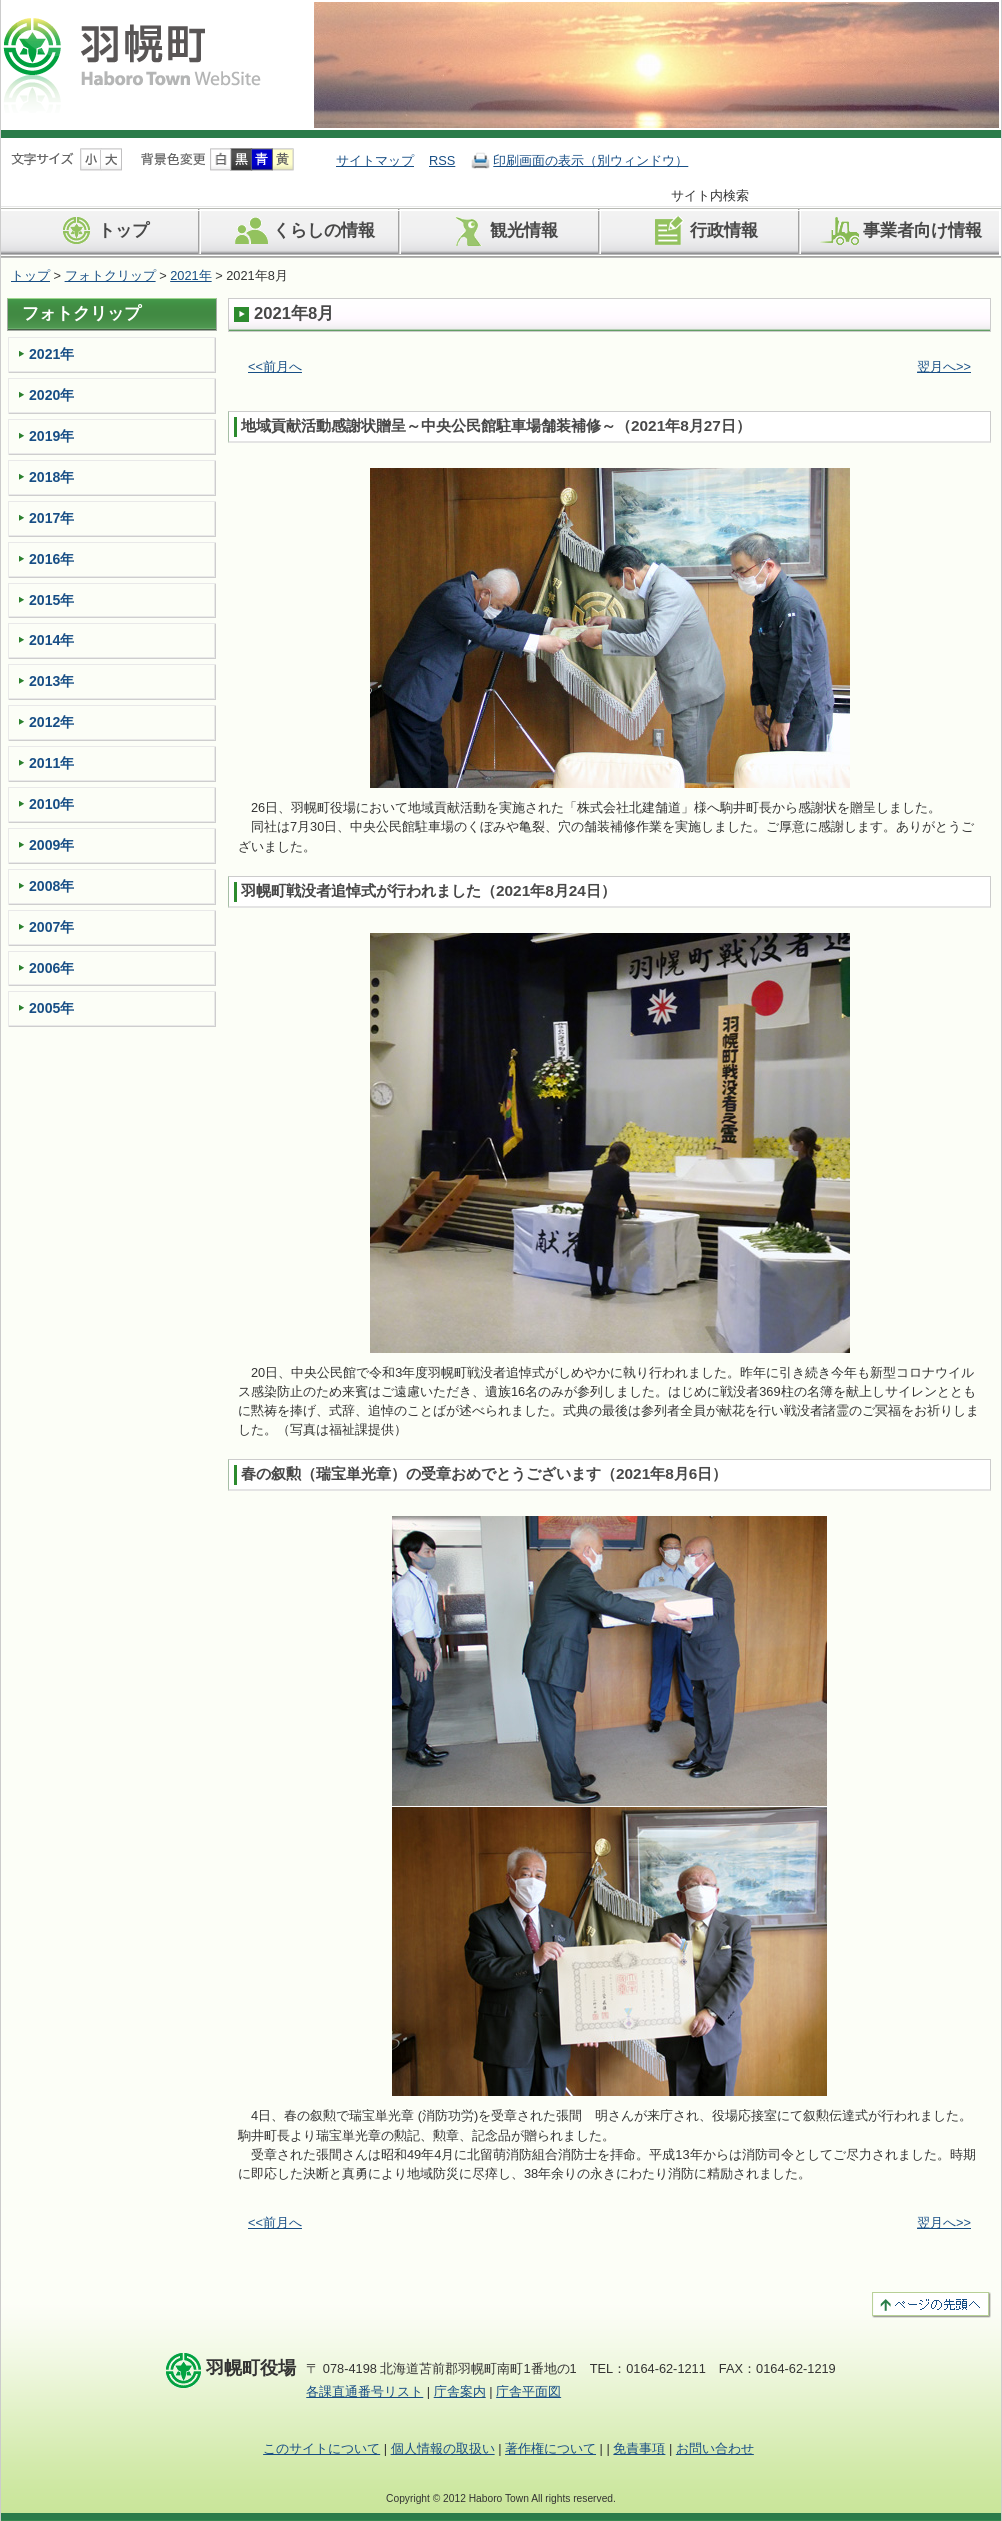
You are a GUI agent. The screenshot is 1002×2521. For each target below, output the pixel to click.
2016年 (51, 559)
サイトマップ (375, 160)
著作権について (550, 2448)
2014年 (51, 640)
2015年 (51, 600)
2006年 (51, 968)
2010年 (51, 804)
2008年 (51, 886)
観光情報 (501, 231)
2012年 (51, 722)
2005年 (51, 1008)
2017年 (51, 518)
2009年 (51, 845)
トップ (101, 231)
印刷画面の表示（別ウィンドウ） (590, 160)
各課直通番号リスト (364, 2391)
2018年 (51, 477)
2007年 (51, 927)
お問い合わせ (715, 2448)
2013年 (51, 681)
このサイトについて (321, 2448)
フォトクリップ (110, 275)
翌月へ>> (944, 366)
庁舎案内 (460, 2391)
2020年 (51, 395)
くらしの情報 (301, 231)
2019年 (51, 436)
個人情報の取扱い (443, 2448)
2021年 (190, 275)
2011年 (51, 763)
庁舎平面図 (528, 2391)
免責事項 (639, 2448)
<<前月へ (275, 366)
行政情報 (701, 231)
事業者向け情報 (900, 231)
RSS (442, 160)
